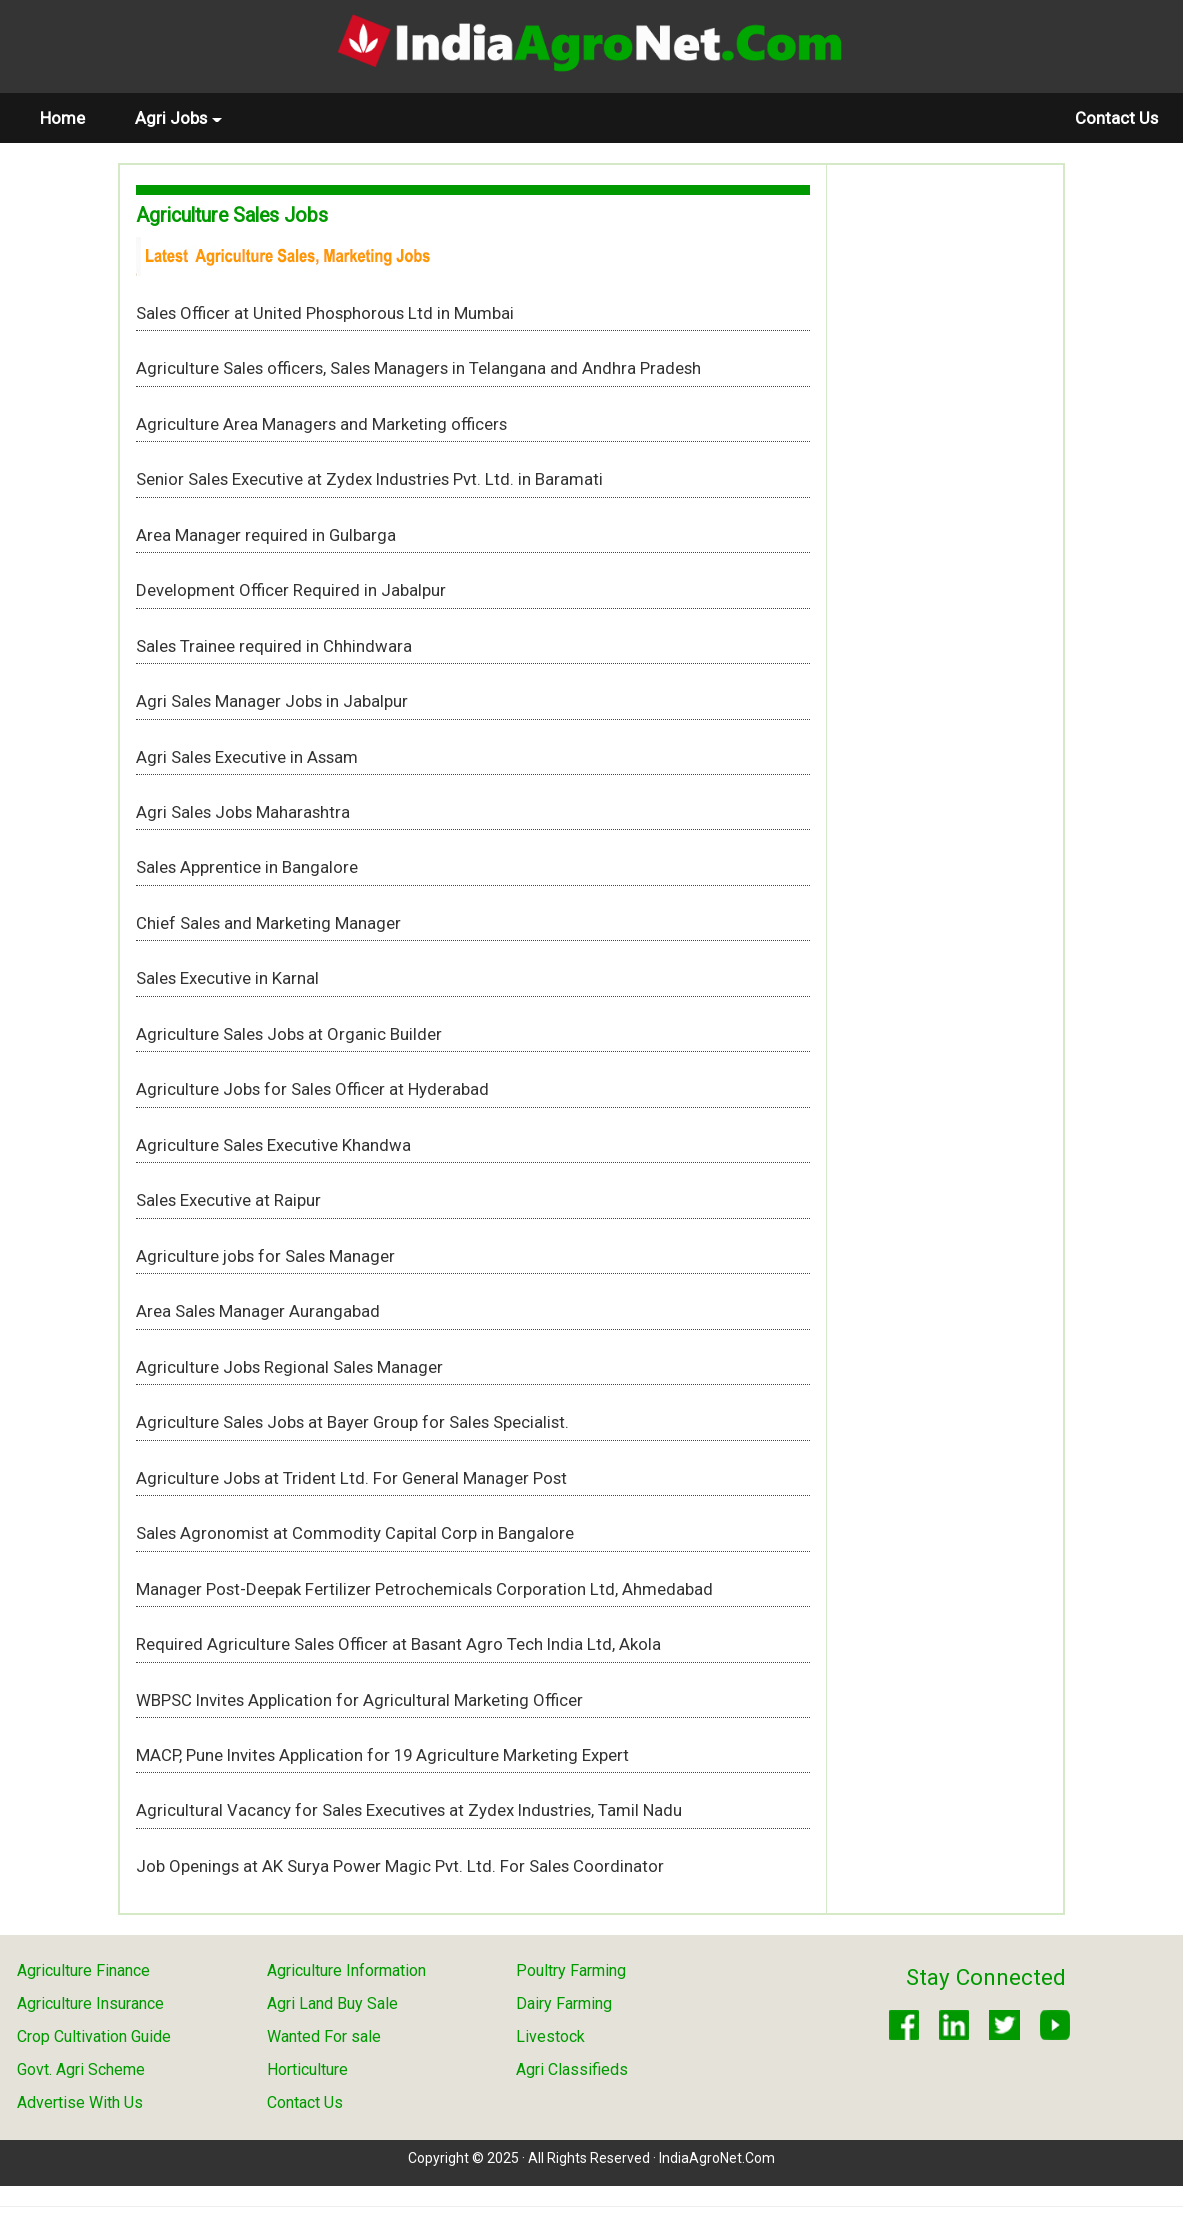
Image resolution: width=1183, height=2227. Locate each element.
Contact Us (1116, 118)
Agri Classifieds (572, 2069)
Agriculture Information (346, 1970)
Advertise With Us (80, 2102)
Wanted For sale (324, 2036)
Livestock (550, 2036)
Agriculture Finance (83, 1970)
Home (75, 117)
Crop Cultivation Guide (94, 2036)
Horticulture (307, 2069)
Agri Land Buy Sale (332, 2003)
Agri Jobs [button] (178, 118)
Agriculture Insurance (90, 2003)
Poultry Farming (571, 1970)
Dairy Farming (564, 2003)
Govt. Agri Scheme (81, 2069)
